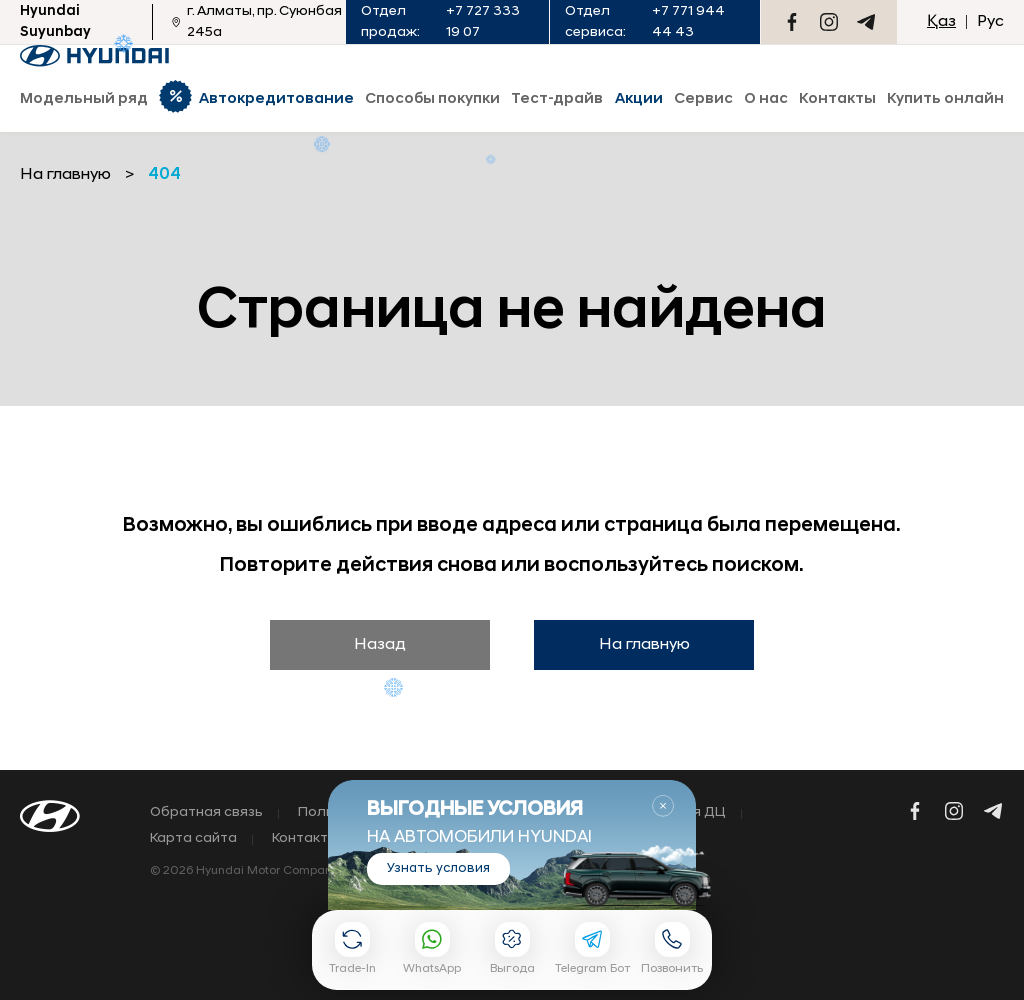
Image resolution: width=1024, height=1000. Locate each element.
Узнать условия (438, 868)
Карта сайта (193, 839)
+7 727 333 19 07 (483, 22)
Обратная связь (206, 813)
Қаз (941, 22)
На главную (644, 645)
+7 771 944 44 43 (688, 22)
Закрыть (663, 806)
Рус (990, 22)
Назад (380, 645)
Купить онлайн (945, 99)
